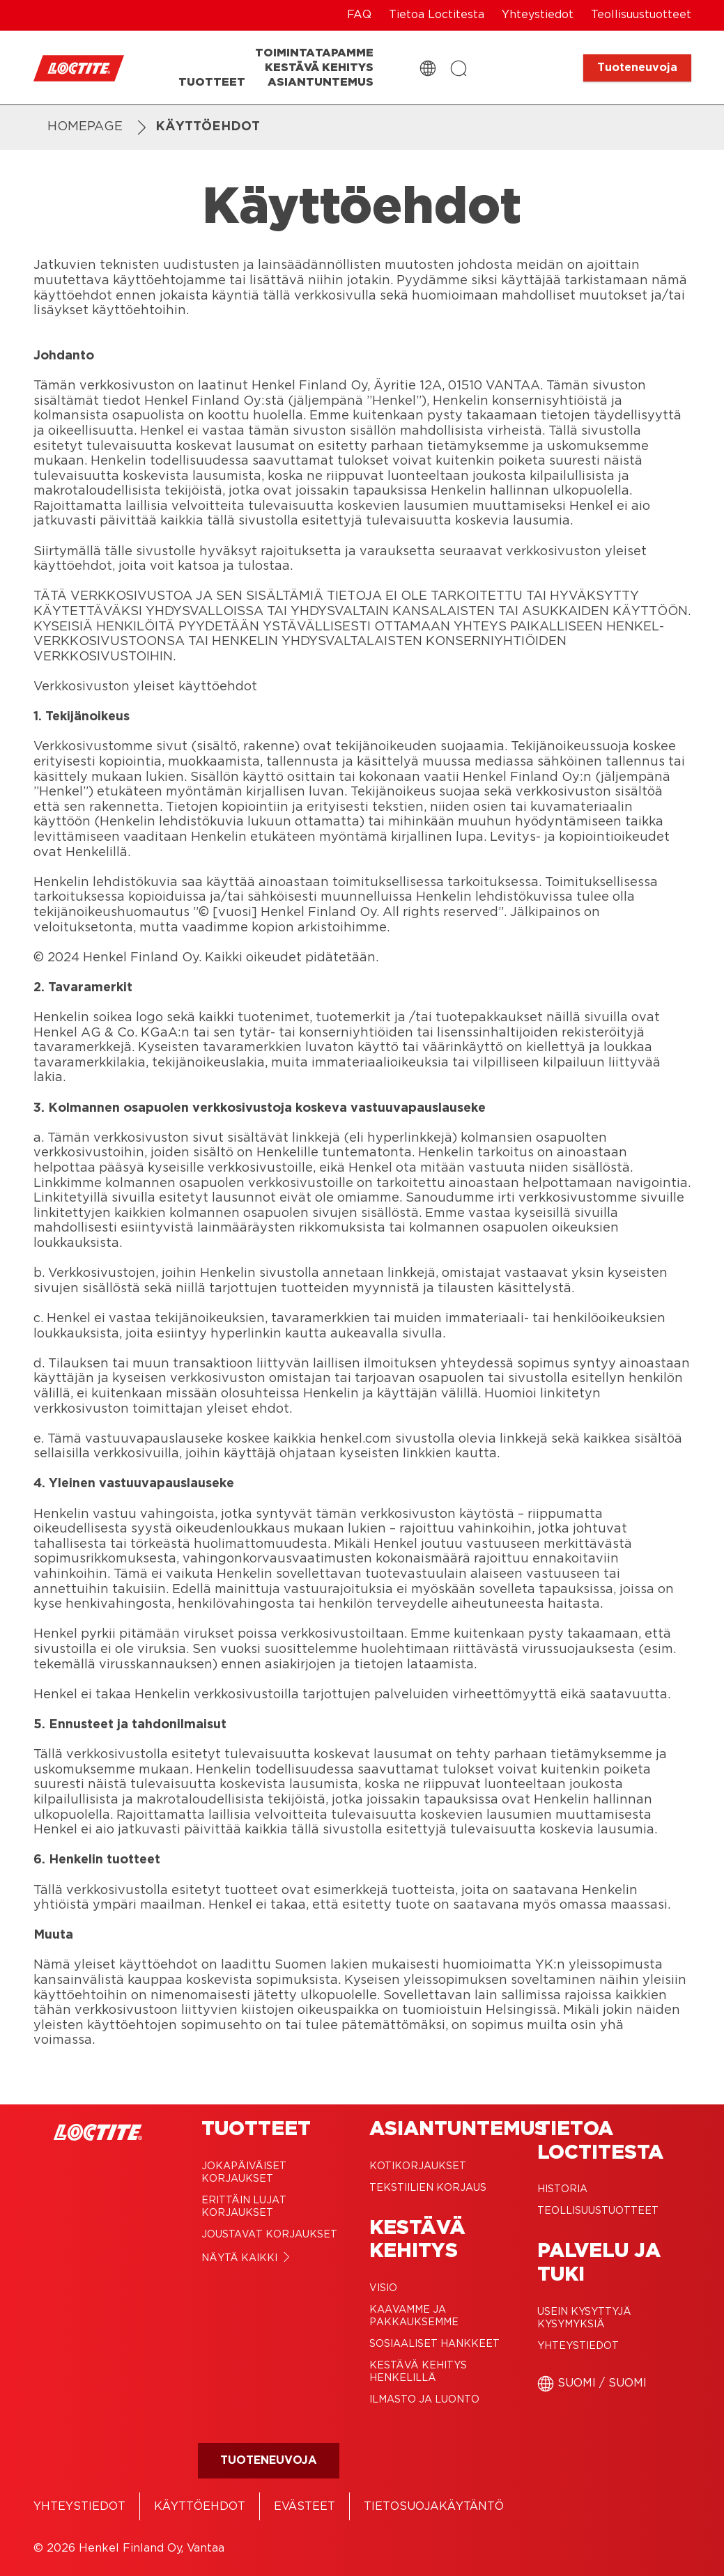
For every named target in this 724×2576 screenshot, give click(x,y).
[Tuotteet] (211, 82)
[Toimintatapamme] (314, 53)
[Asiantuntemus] (320, 82)
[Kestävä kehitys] (319, 68)
